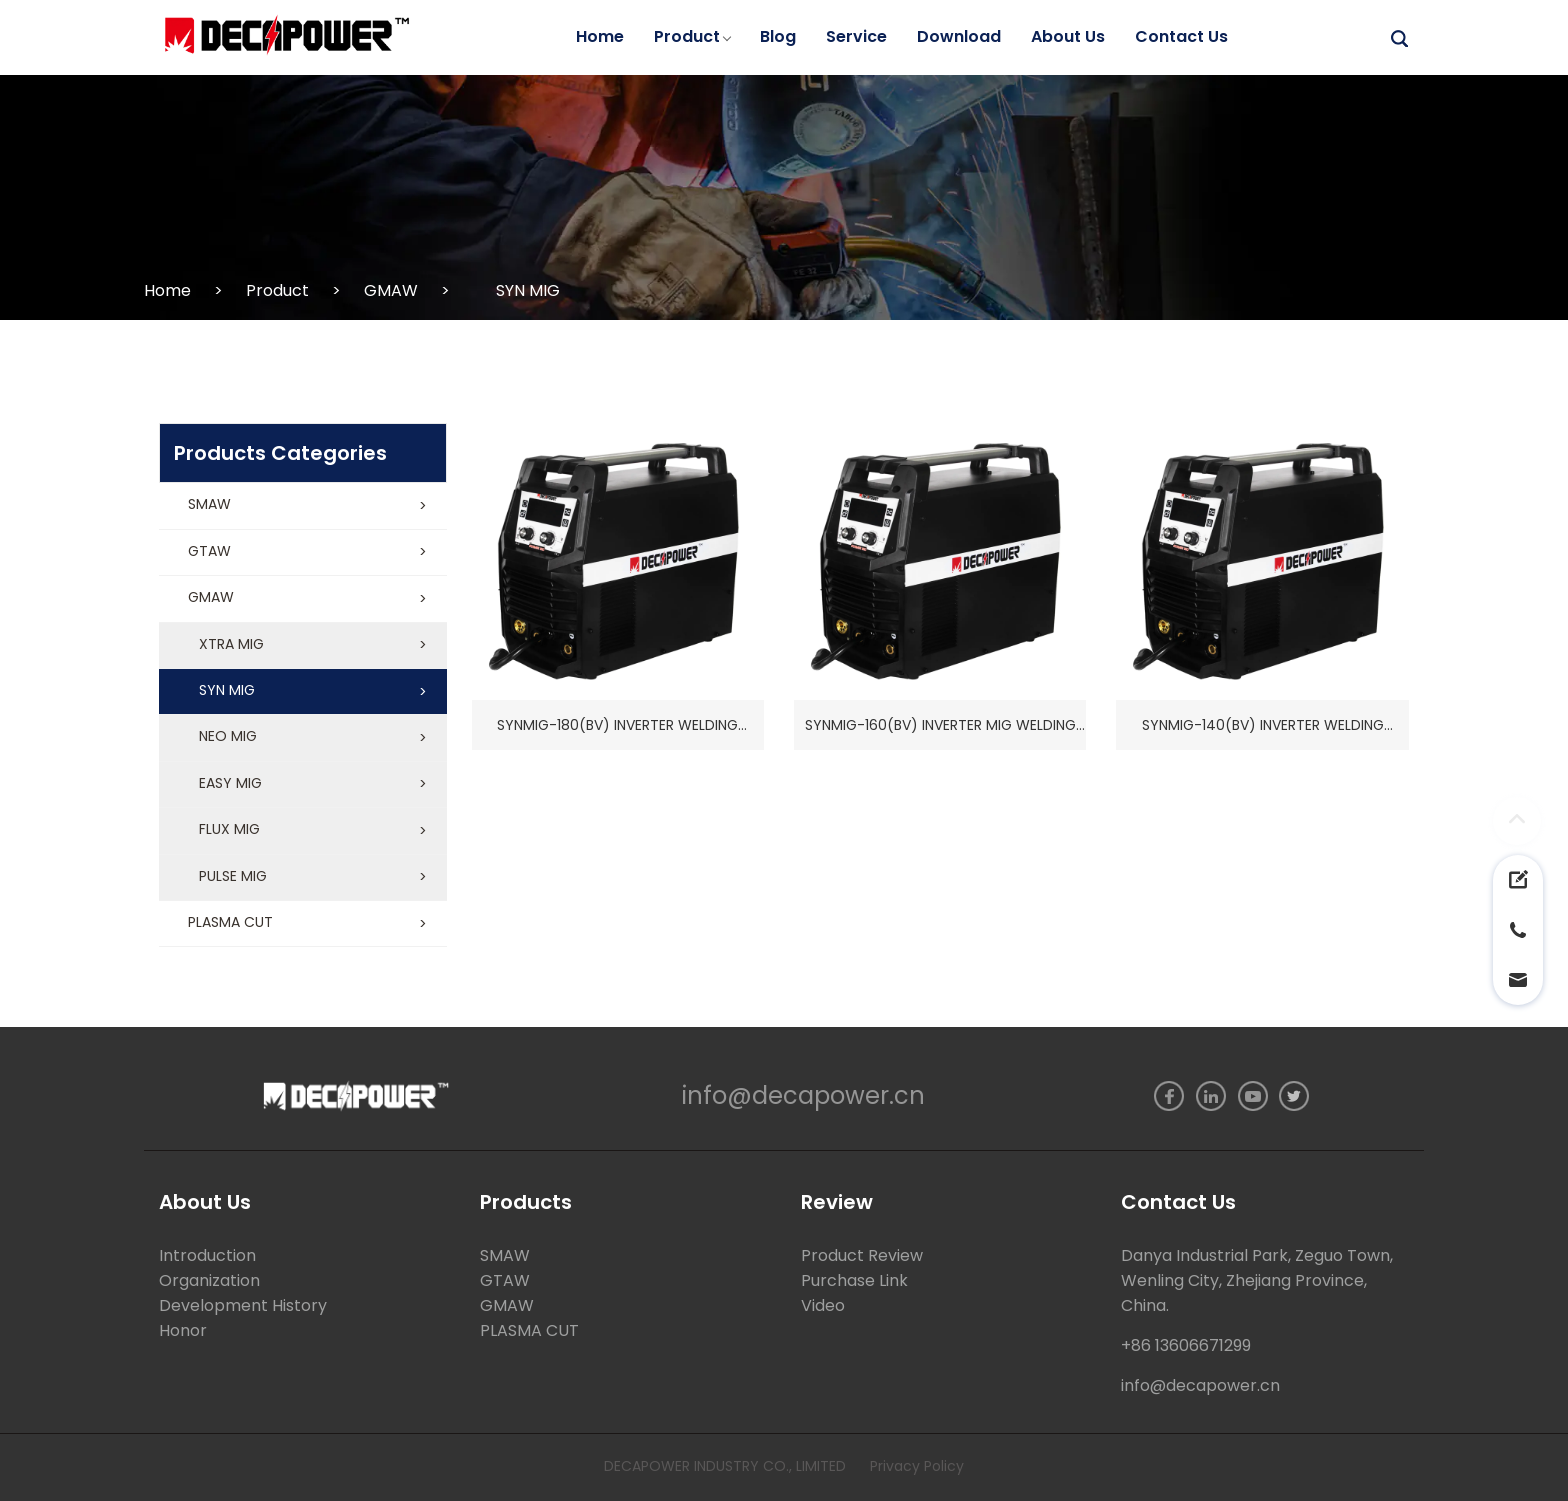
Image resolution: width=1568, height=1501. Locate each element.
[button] (303, 506)
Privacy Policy (917, 1466)
